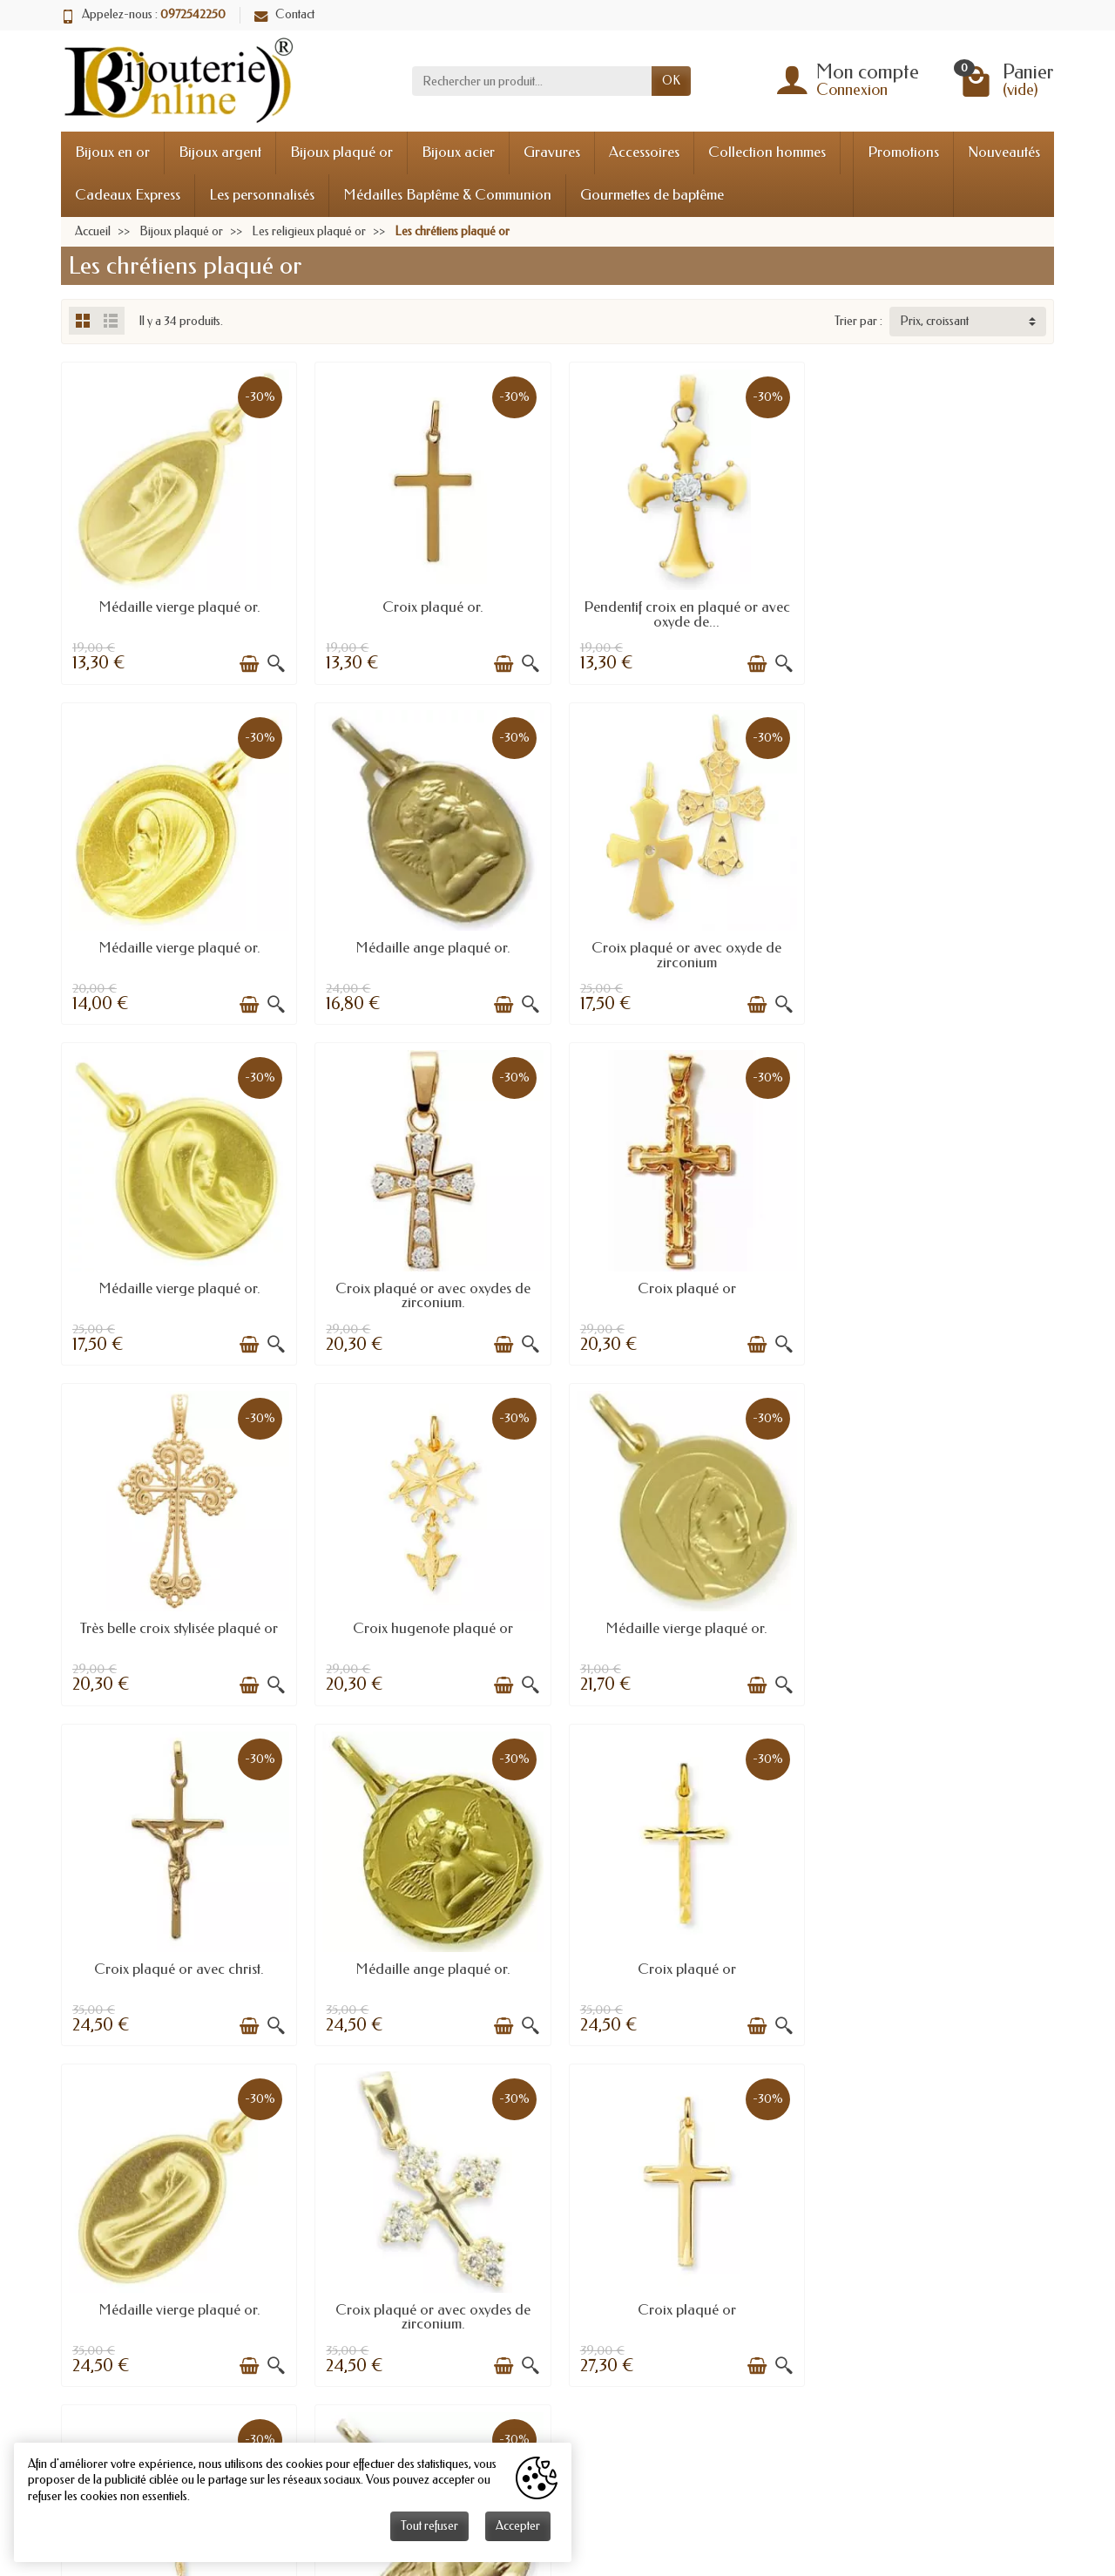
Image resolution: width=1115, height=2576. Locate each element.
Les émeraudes (954, 2358)
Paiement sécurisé (431, 2315)
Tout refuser (429, 2525)
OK (671, 80)
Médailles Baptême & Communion (447, 194)
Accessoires (644, 152)
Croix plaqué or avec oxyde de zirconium (431, 952)
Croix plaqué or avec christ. (179, 1624)
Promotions (903, 152)
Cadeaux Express (127, 194)
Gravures (552, 152)
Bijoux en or (112, 152)
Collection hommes (767, 152)
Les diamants (948, 2294)
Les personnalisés (261, 194)
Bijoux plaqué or (341, 152)
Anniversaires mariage (707, 2315)
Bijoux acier (458, 152)
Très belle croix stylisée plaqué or (431, 1285)
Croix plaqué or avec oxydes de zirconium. (936, 952)
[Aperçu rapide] (275, 663)
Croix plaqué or (179, 1285)
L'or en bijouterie (694, 2337)
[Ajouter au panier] (248, 663)
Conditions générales (440, 2358)
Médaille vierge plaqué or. (179, 606)
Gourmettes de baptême (652, 194)
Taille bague (682, 2294)
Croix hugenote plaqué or (684, 1285)
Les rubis (938, 2315)
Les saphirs (943, 2337)
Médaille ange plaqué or (937, 1963)
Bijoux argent (220, 152)
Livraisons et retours (436, 2294)
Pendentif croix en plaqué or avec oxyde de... (684, 613)
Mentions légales (428, 2337)
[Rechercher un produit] (532, 81)
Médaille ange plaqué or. (178, 945)
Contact (284, 14)
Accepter (518, 2525)
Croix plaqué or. (431, 606)
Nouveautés (1004, 152)
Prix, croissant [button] (934, 321)
